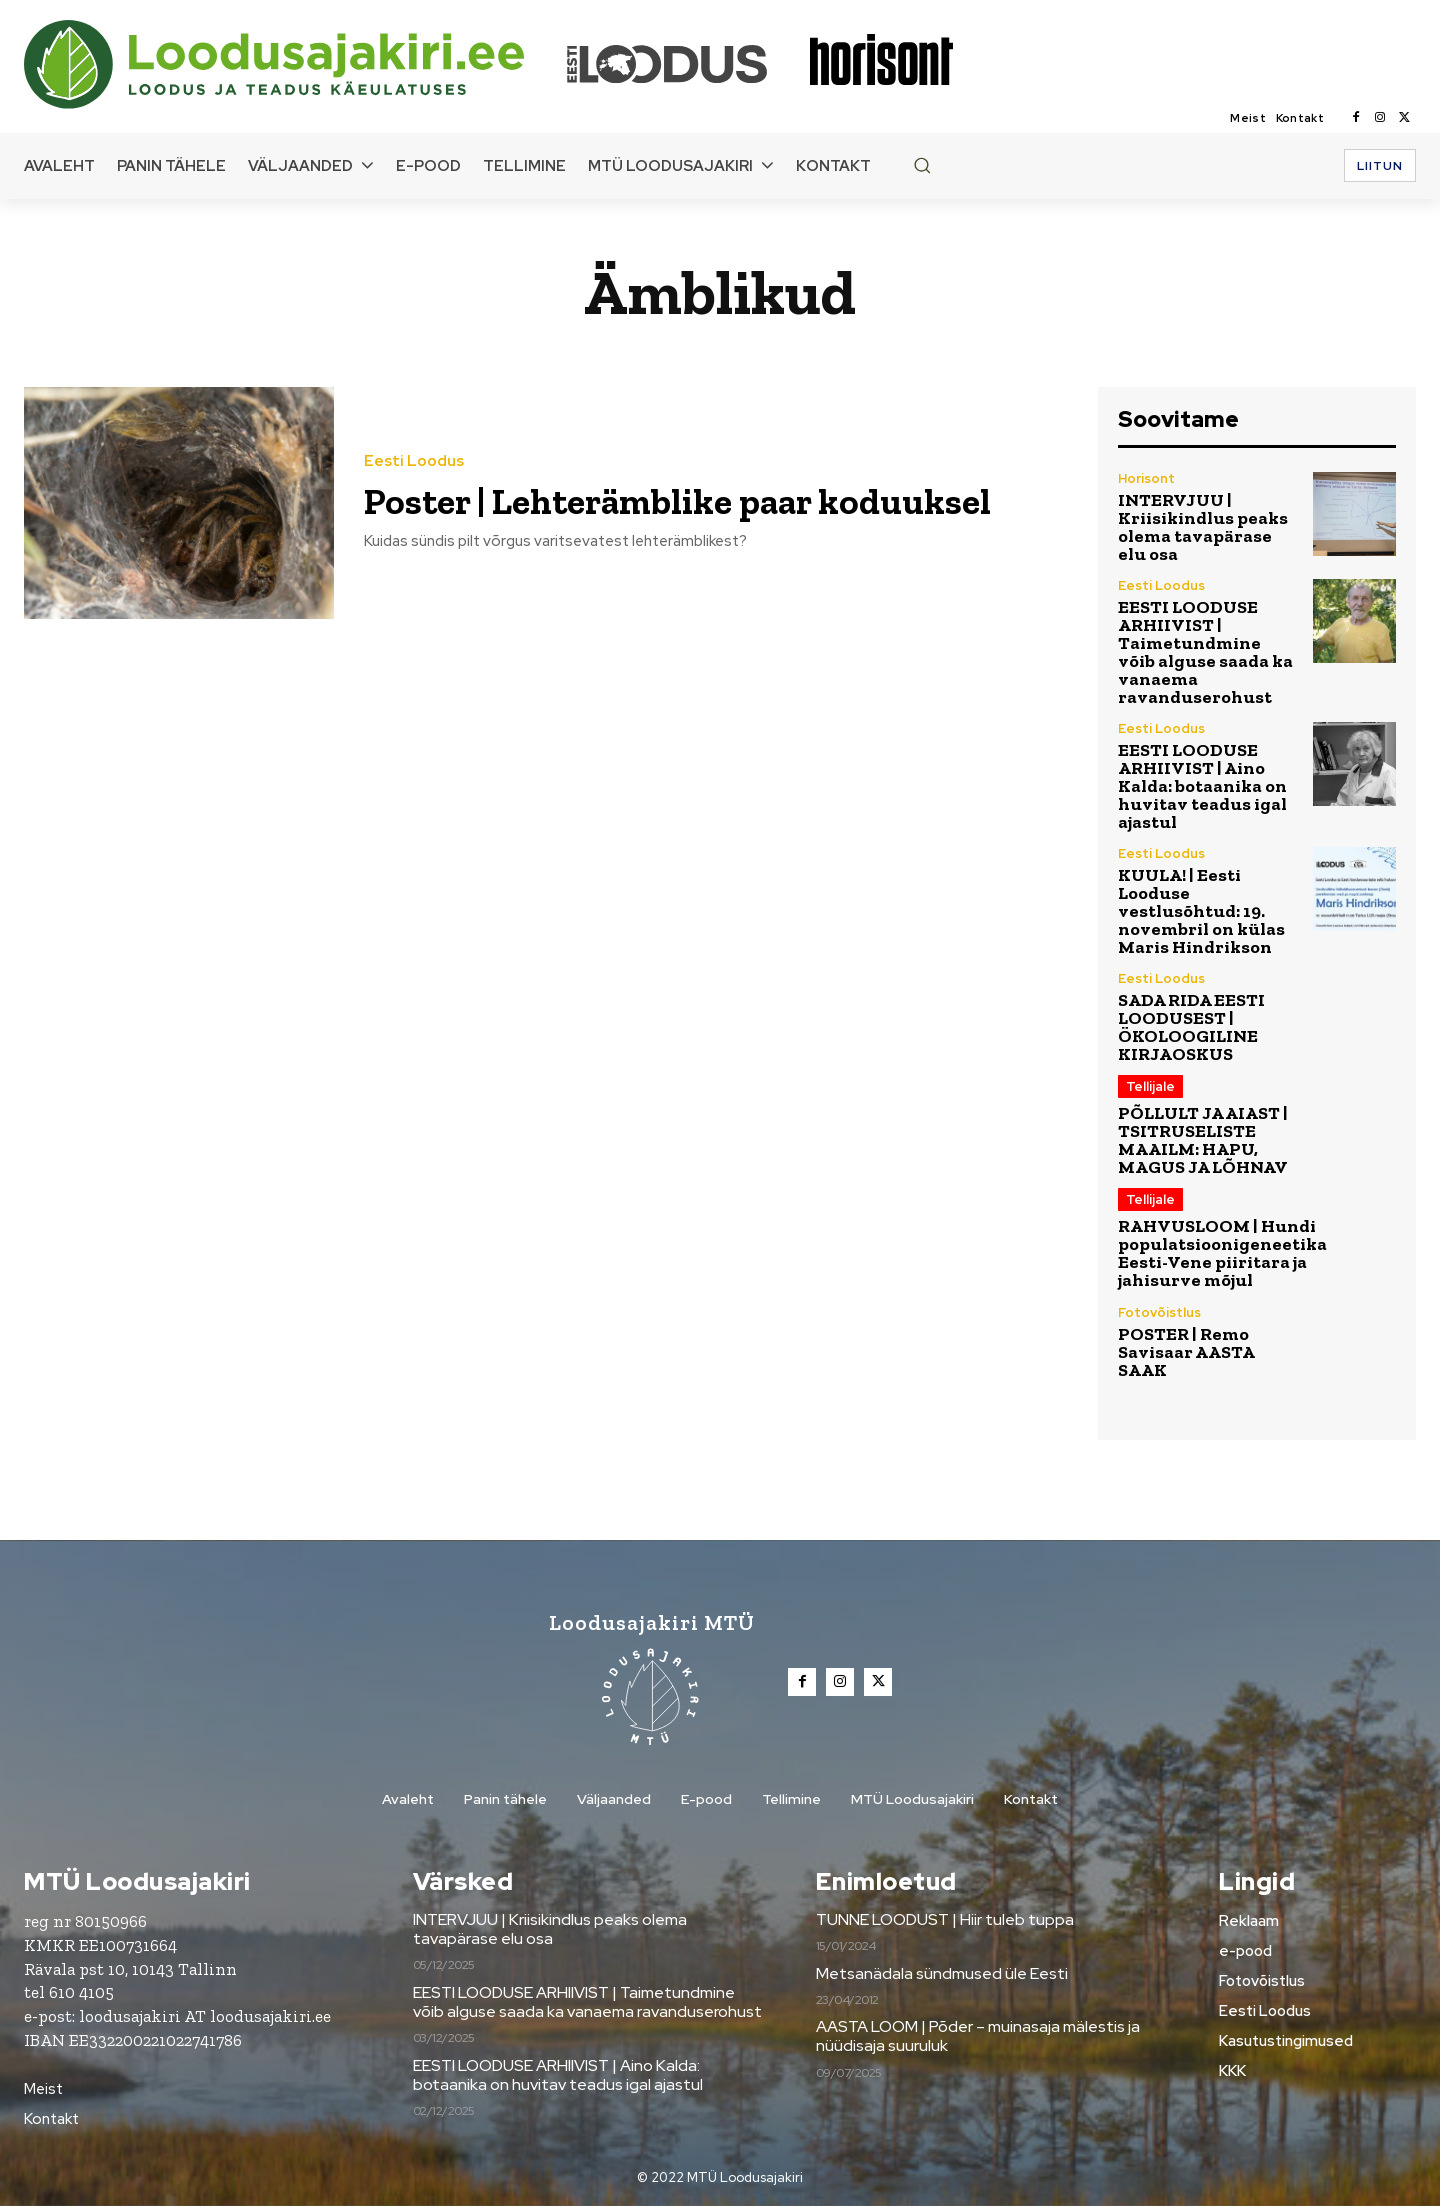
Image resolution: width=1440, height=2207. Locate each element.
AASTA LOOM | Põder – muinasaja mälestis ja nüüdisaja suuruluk (978, 2037)
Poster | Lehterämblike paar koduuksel (620, 499)
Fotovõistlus (1159, 1312)
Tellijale (1150, 1086)
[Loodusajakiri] (294, 64)
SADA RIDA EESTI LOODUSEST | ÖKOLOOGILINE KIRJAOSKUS (1191, 1027)
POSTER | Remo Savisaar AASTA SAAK (1186, 1352)
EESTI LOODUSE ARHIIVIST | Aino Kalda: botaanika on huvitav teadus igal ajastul (1202, 786)
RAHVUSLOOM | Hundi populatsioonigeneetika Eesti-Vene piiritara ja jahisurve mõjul (1222, 1253)
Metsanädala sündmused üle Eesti (942, 1973)
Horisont (1146, 478)
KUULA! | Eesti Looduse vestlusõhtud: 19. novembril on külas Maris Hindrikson (1201, 911)
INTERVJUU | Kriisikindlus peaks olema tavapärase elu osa (1203, 527)
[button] (922, 165)
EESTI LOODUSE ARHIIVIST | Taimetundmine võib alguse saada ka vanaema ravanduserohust (1205, 652)
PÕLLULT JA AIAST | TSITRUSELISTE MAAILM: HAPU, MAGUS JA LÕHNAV (1203, 1140)
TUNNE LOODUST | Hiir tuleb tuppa (945, 1920)
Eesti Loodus (414, 440)
